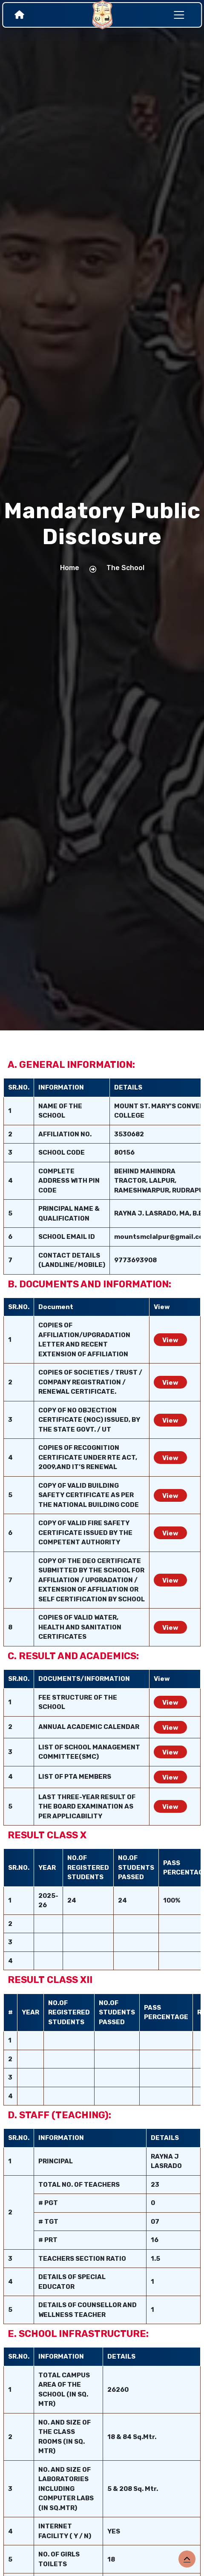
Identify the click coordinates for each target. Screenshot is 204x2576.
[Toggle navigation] (179, 15)
